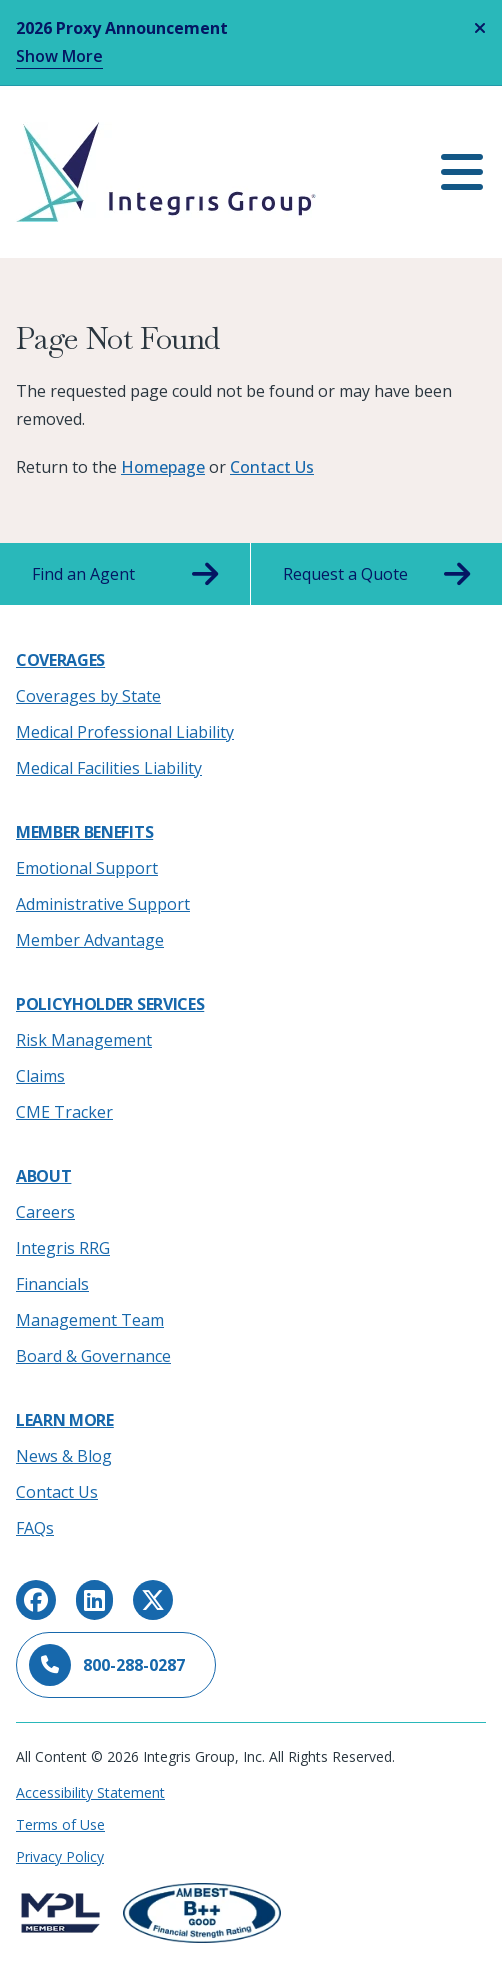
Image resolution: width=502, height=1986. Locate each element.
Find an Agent (125, 574)
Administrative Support (103, 904)
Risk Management (84, 1040)
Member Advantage (90, 940)
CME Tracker (64, 1112)
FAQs (35, 1528)
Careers (45, 1212)
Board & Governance (93, 1356)
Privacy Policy (60, 1856)
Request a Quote (376, 574)
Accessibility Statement (90, 1792)
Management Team (90, 1320)
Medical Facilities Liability (109, 768)
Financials (52, 1284)
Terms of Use (60, 1824)
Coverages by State (88, 696)
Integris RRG (63, 1248)
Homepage (163, 467)
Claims (40, 1076)
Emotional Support (87, 868)
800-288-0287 (107, 1665)
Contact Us (272, 467)
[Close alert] (480, 28)
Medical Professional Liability (125, 732)
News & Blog (64, 1456)
